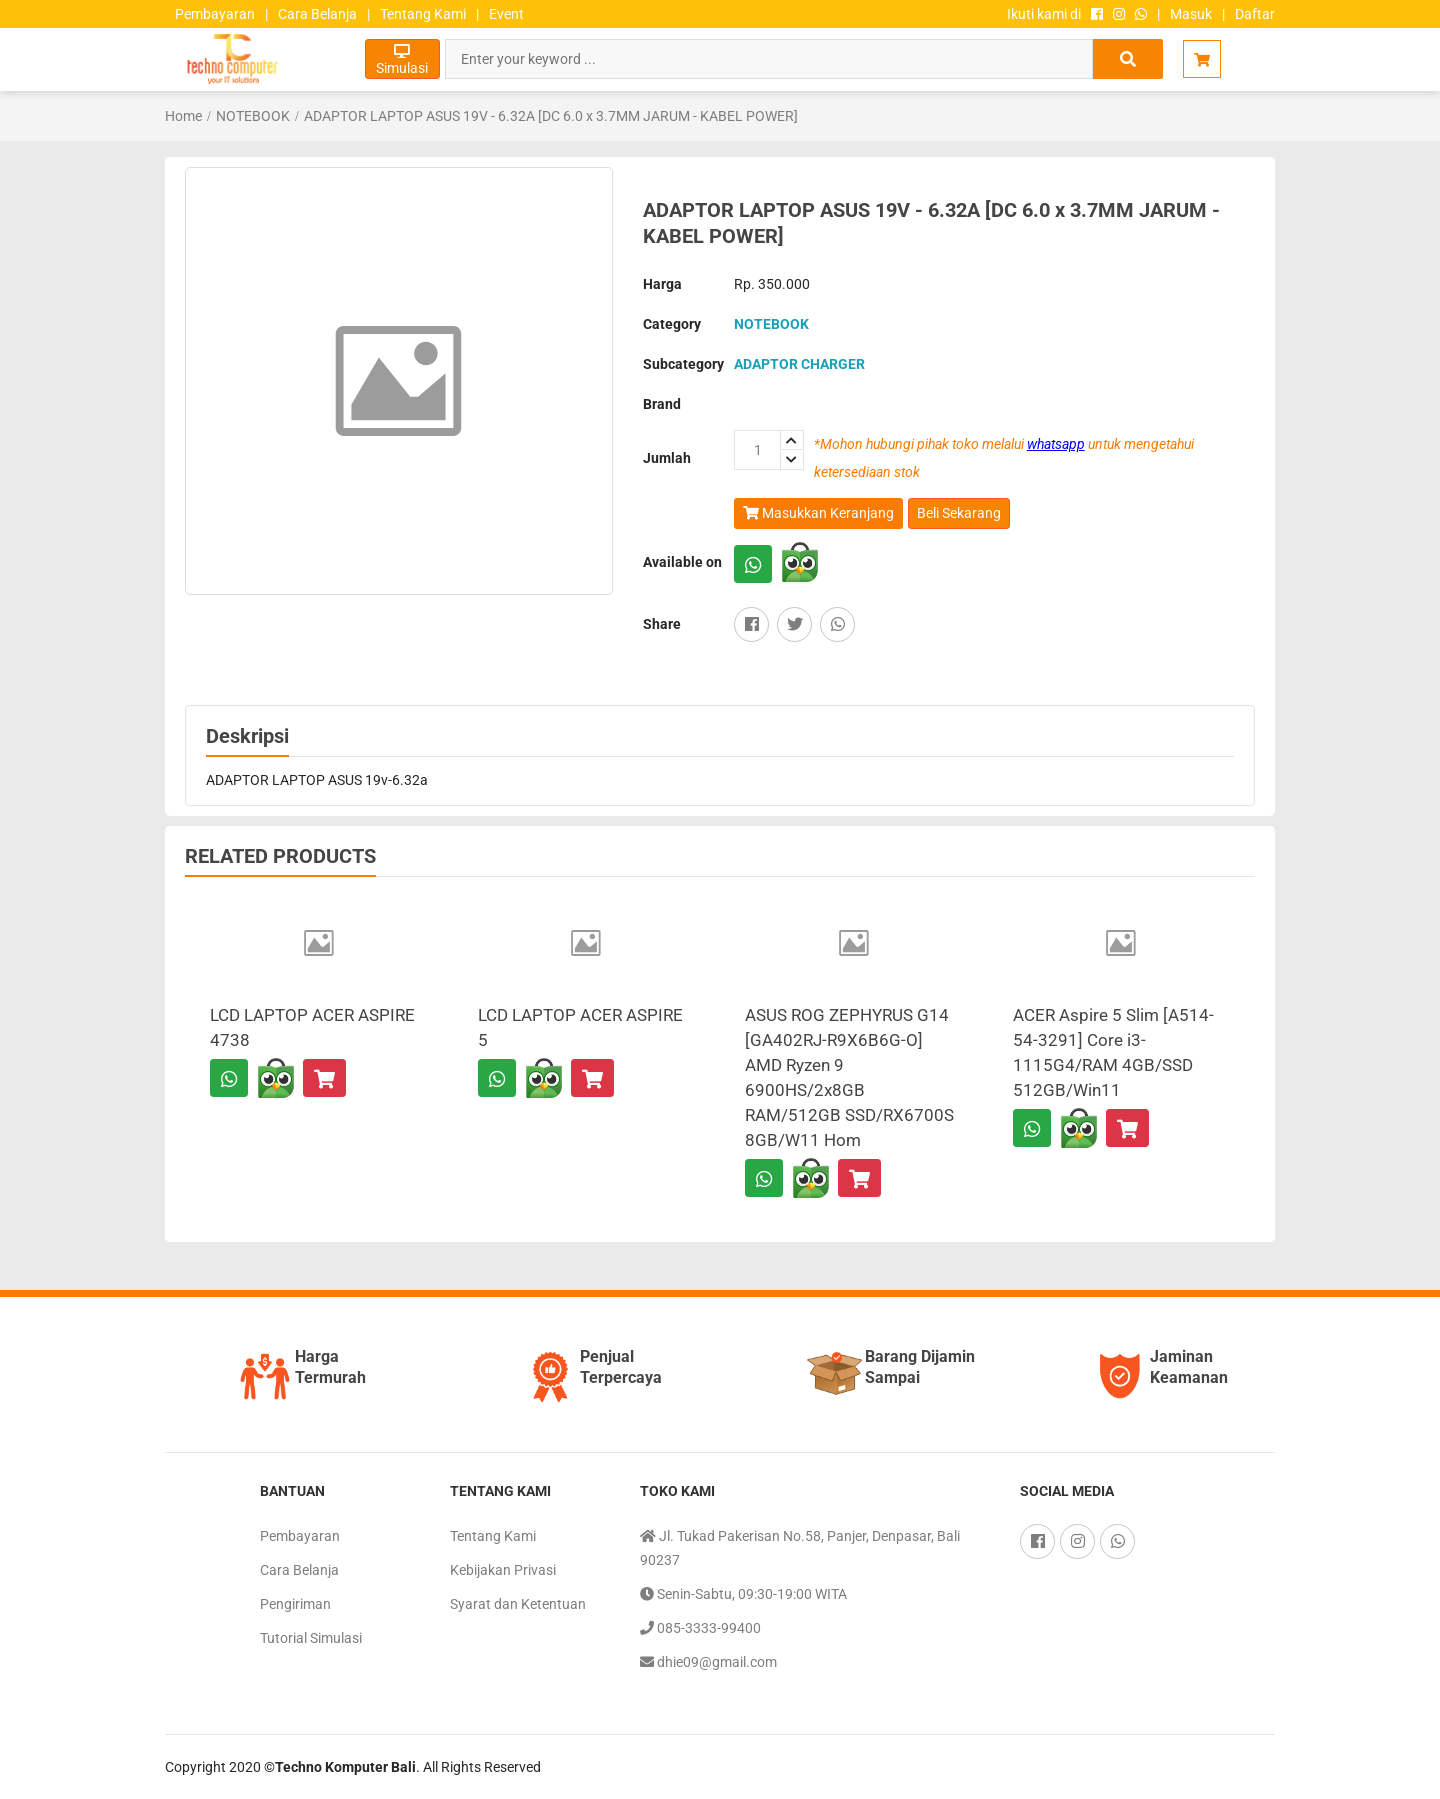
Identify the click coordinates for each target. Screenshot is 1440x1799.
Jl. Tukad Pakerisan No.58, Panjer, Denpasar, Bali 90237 (800, 1546)
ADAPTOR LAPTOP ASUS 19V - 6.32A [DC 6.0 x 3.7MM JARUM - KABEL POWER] (551, 116)
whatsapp (1056, 444)
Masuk (1191, 14)
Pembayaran (215, 14)
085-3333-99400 (700, 1628)
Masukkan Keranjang (818, 513)
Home (183, 116)
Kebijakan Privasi (503, 1570)
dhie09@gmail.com (708, 1662)
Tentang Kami (423, 14)
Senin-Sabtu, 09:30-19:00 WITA (743, 1594)
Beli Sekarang (959, 513)
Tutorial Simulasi (311, 1638)
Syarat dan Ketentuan (518, 1604)
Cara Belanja (317, 14)
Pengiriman (295, 1604)
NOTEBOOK (253, 116)
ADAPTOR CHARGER (799, 364)
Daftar (1255, 14)
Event (506, 14)
